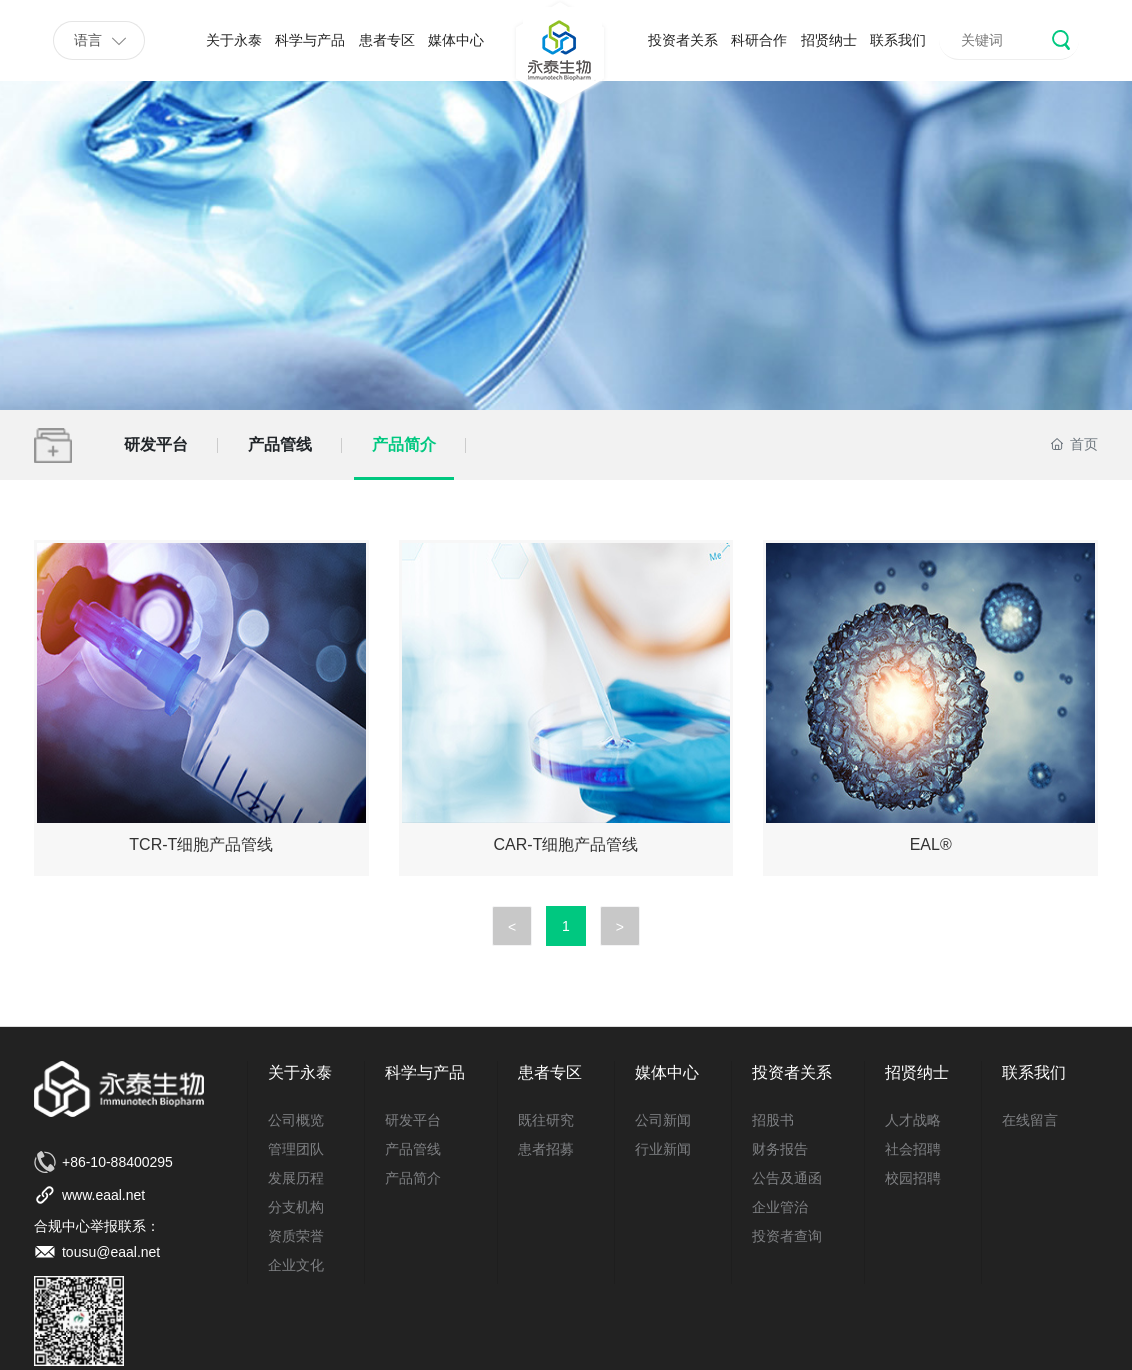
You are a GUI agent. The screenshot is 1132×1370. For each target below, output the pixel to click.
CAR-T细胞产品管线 (566, 844)
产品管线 (280, 444)
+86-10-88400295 (117, 1162)
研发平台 (156, 444)
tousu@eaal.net (111, 1252)
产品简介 (404, 444)
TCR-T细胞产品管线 (201, 844)
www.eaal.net (103, 1195)
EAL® (931, 844)
